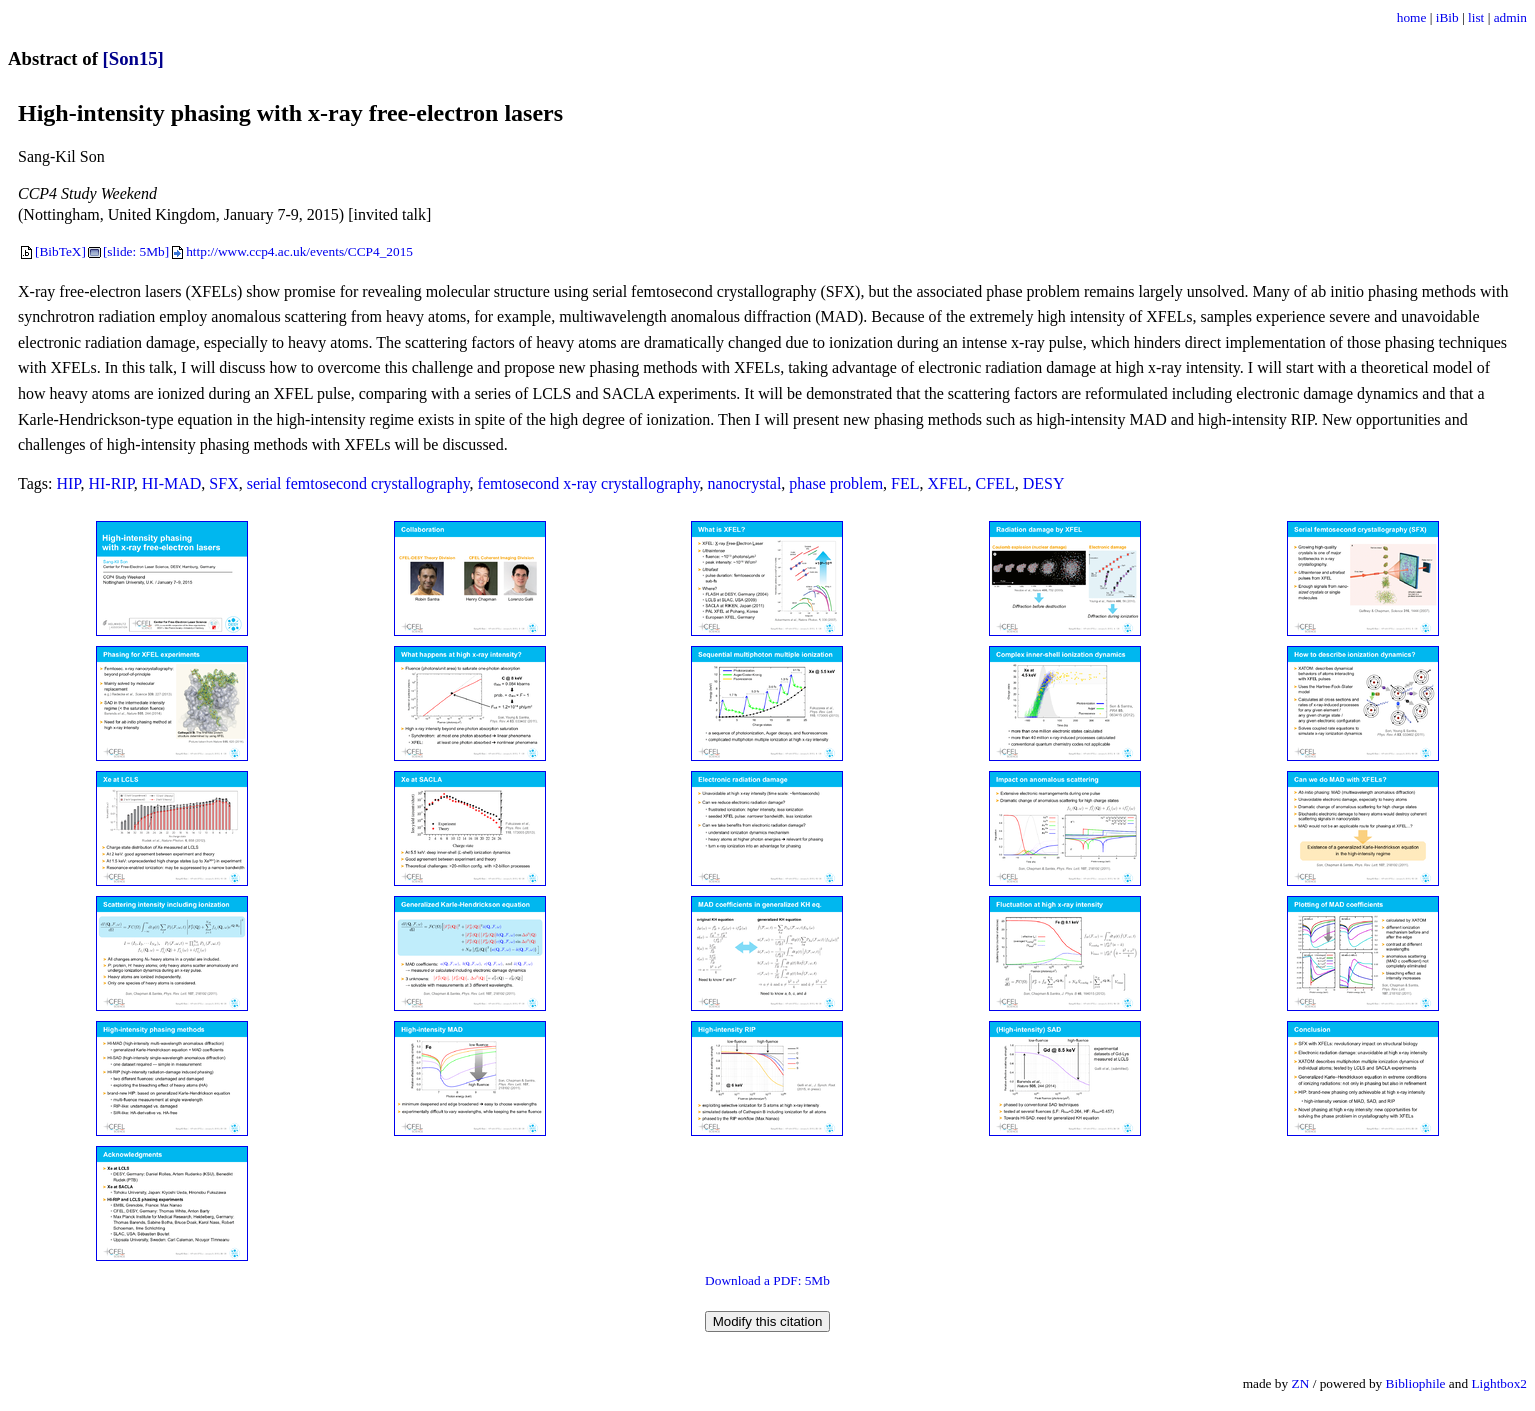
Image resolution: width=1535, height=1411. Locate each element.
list (1476, 17)
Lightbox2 (1499, 1383)
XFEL (948, 483)
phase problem (836, 483)
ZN (1301, 1383)
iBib (1447, 17)
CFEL (995, 483)
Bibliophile (1416, 1383)
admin (1510, 17)
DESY (1044, 483)
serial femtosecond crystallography (358, 483)
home (1412, 17)
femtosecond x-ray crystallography (589, 483)
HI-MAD (172, 483)
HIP (68, 483)
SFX (223, 483)
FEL (905, 483)
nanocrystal (745, 483)
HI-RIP (110, 483)
